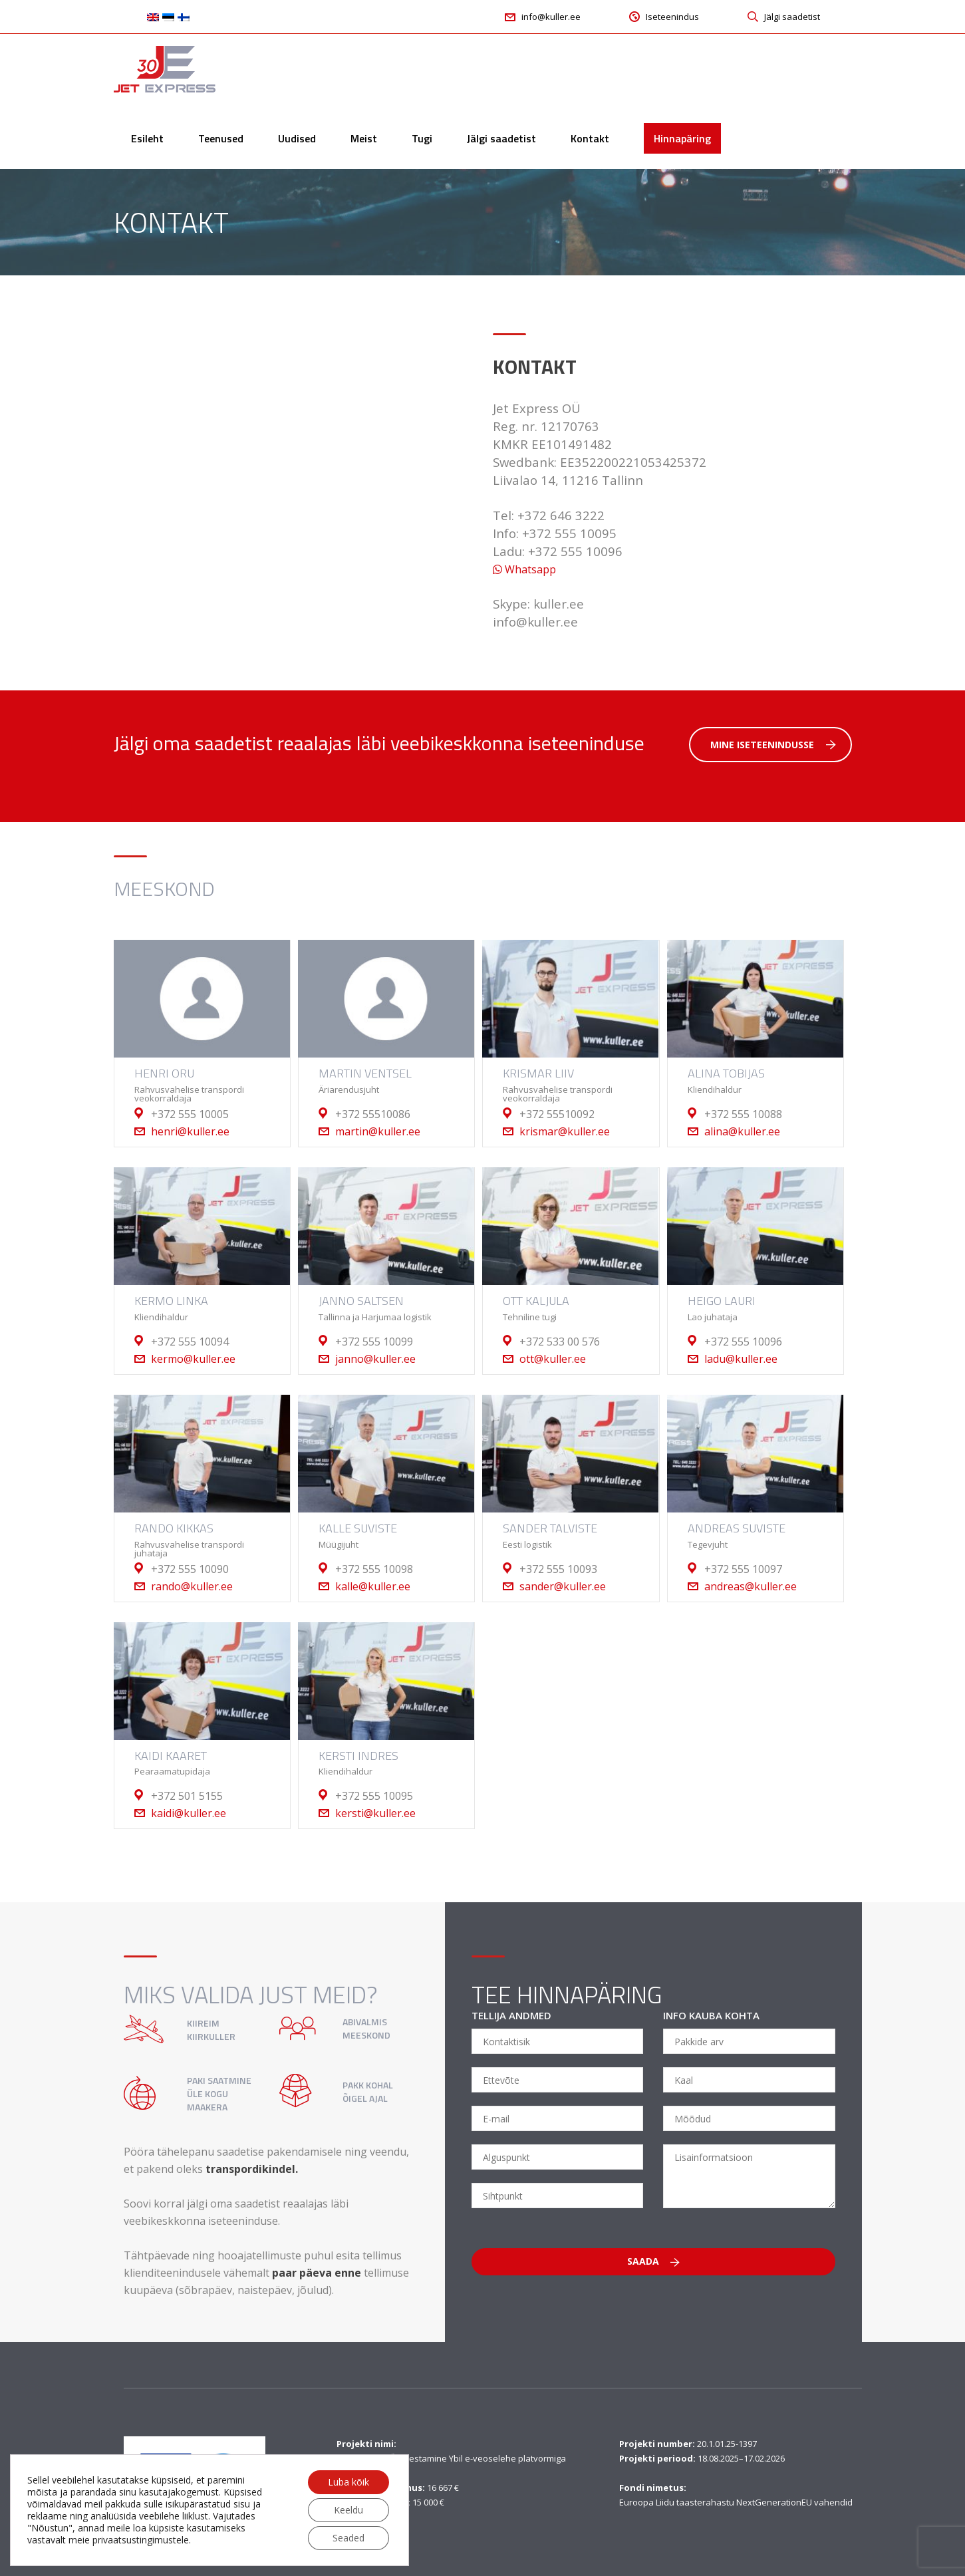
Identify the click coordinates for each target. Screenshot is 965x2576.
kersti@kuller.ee (375, 1813)
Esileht (147, 138)
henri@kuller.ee (190, 1131)
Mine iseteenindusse (773, 744)
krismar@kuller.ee (564, 1131)
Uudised (297, 138)
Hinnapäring (682, 138)
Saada (653, 2261)
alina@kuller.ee (742, 1131)
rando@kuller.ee (192, 1586)
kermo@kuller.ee (193, 1359)
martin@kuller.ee (377, 1131)
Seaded (348, 2537)
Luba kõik (348, 2482)
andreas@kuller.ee (750, 1586)
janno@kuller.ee (375, 1359)
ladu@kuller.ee (740, 1359)
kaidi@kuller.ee (188, 1813)
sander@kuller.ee (562, 1586)
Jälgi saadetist (501, 138)
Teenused (220, 138)
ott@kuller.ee (552, 1359)
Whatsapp (524, 569)
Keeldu (348, 2510)
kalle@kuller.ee (372, 1586)
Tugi (422, 138)
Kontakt (590, 138)
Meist (363, 138)
